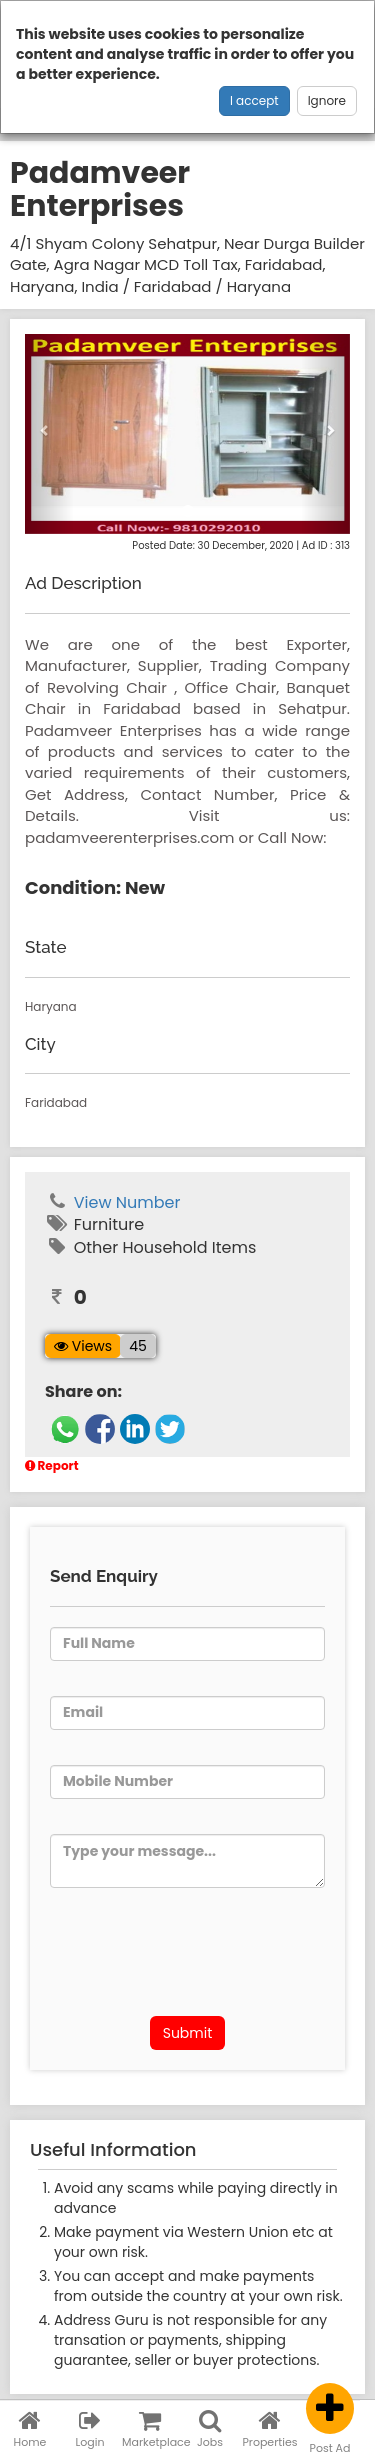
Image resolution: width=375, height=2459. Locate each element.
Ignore (327, 100)
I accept (254, 100)
